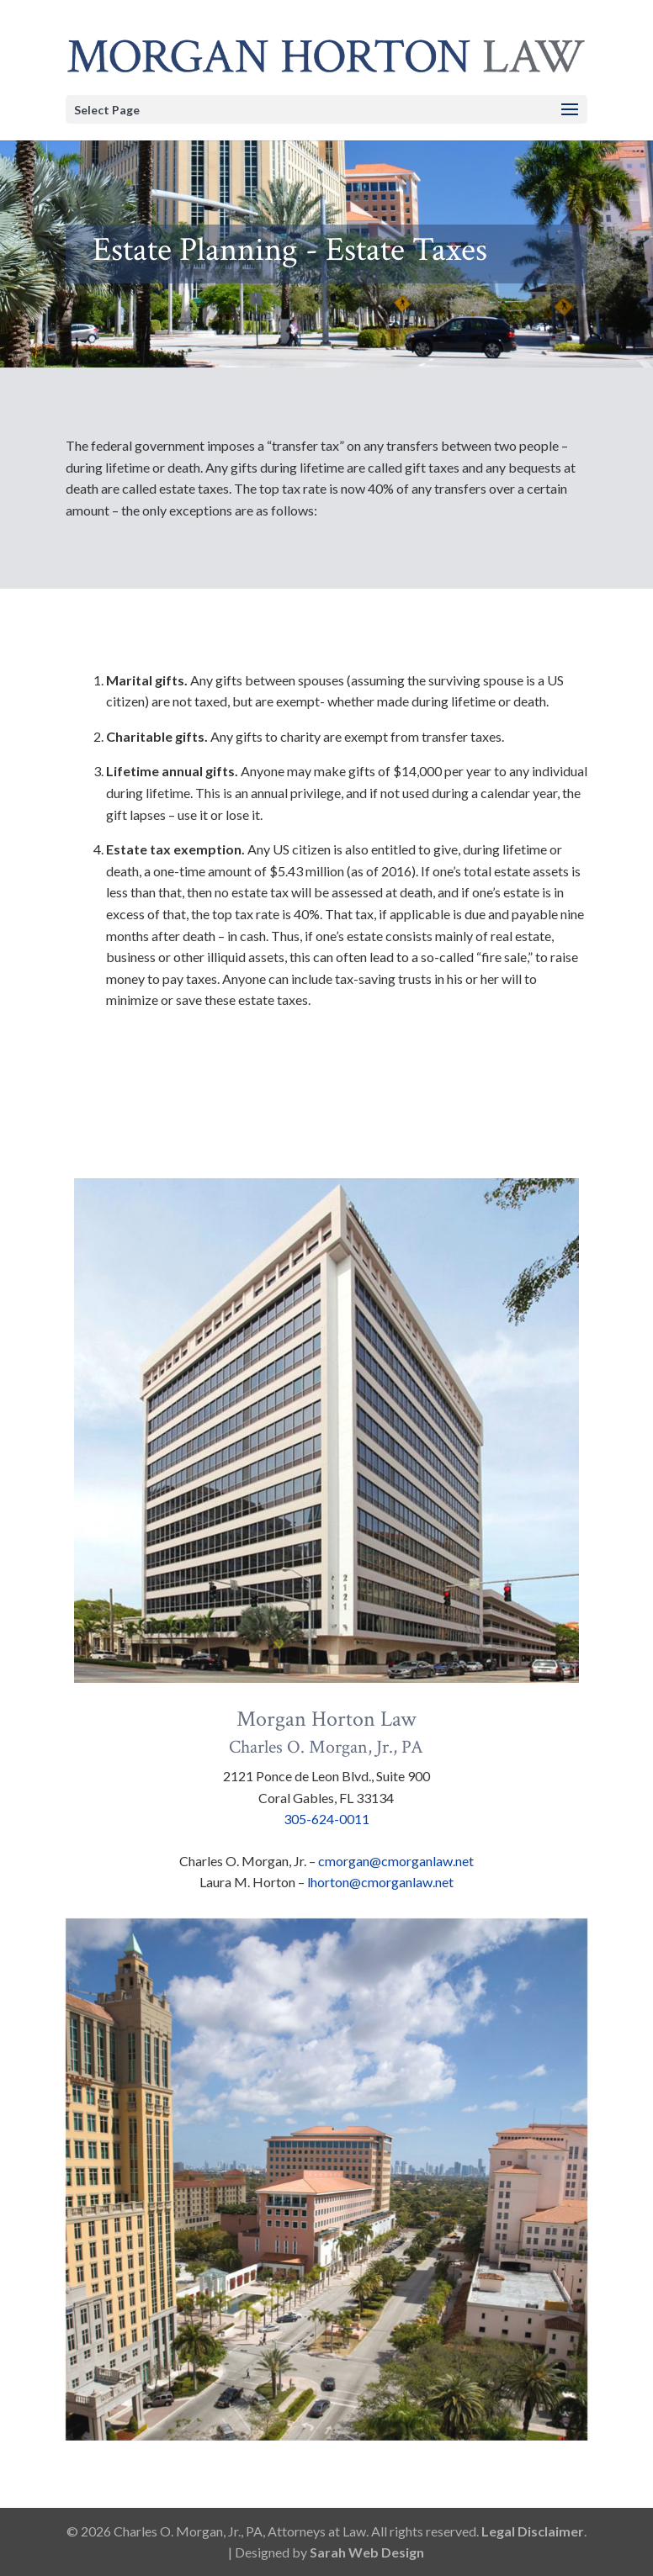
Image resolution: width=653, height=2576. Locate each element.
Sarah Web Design (367, 2552)
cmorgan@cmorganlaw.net (396, 1861)
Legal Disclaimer (532, 2531)
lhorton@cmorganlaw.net (380, 1882)
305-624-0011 (326, 1819)
